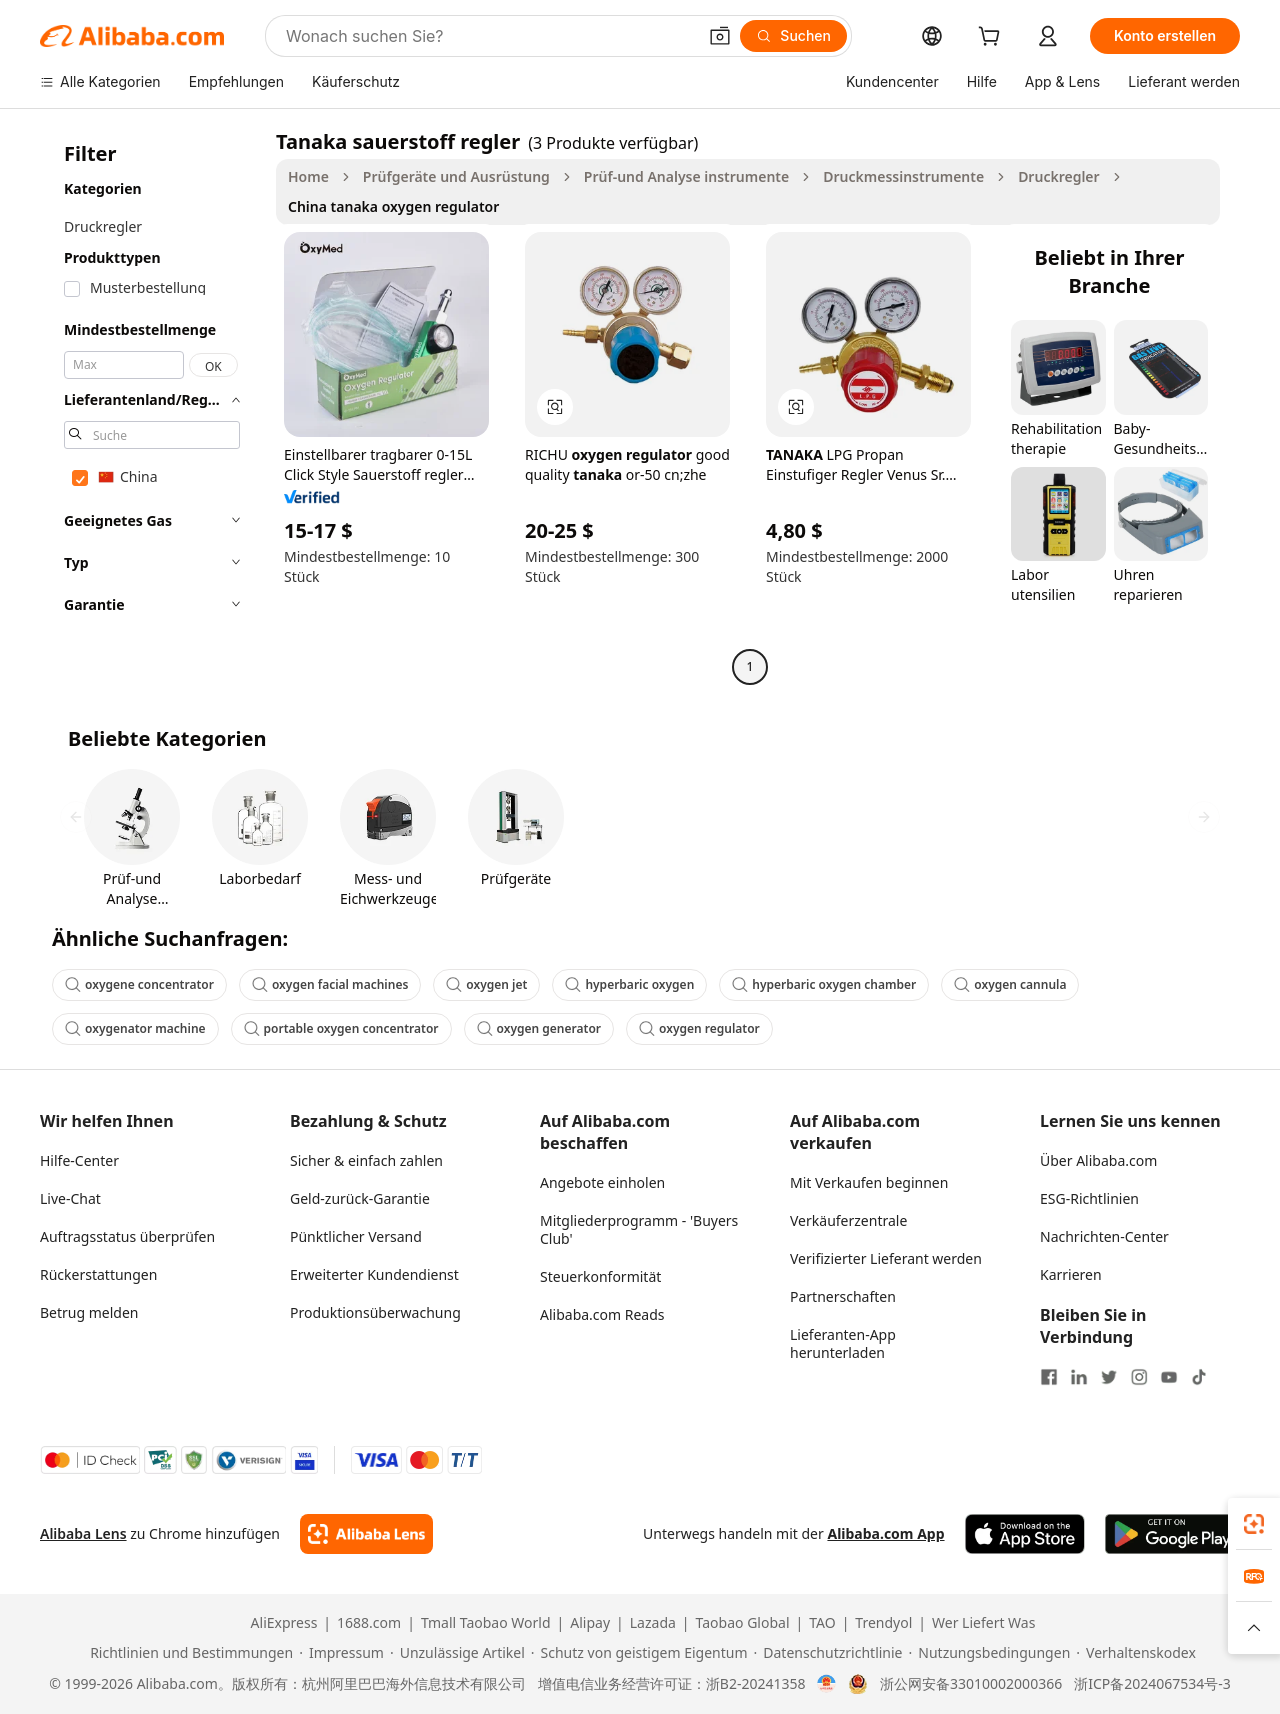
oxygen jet (486, 984)
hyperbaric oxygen (629, 984)
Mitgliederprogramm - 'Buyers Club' (639, 1229)
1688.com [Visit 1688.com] (369, 1623)
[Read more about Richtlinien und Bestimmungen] (188, 1653)
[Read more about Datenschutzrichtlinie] (828, 1653)
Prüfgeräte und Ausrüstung (456, 176)
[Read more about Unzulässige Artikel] (457, 1653)
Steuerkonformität (600, 1276)
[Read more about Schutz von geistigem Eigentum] (639, 1653)
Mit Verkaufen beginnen (869, 1182)
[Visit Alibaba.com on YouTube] (1169, 1377)
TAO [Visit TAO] (822, 1623)
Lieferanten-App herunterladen (843, 1343)
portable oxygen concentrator (341, 1028)
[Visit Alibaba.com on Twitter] (1109, 1377)
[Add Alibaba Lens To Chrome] (366, 1534)
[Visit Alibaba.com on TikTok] (1199, 1377)
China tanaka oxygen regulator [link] (393, 206)
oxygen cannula (1010, 984)
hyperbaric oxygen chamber (824, 984)
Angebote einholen (602, 1182)
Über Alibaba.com (1098, 1160)
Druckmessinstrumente (903, 176)
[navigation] (152, 406)
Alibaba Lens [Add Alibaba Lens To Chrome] (83, 1533)
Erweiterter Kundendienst (374, 1274)
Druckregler (1059, 176)
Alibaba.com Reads (602, 1314)
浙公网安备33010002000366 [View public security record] (971, 1684)
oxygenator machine (135, 1028)
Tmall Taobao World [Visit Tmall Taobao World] (486, 1623)
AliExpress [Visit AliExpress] (284, 1623)
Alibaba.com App (885, 1533)
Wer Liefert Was (983, 1623)
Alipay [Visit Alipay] (590, 1623)
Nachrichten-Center (1104, 1236)
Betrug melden (89, 1312)
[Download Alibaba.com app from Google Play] (1172, 1534)
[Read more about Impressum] (341, 1653)
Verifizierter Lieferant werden (886, 1258)
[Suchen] (793, 36)
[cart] (993, 38)
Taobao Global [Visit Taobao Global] (743, 1623)
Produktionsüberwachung (375, 1312)
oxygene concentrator (139, 984)
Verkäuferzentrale (848, 1220)
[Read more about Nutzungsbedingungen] (990, 1653)
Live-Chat (70, 1198)
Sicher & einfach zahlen (366, 1160)
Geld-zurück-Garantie (360, 1198)
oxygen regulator (699, 1028)
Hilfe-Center (79, 1160)
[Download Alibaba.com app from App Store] (1025, 1534)
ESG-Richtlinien (1089, 1198)
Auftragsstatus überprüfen (127, 1236)
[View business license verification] (826, 1684)
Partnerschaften (843, 1296)
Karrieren (1071, 1274)
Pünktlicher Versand (356, 1236)
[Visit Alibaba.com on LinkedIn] (1079, 1377)
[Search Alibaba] (489, 36)
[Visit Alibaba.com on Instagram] (1139, 1377)
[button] (720, 36)
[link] (1254, 1524)
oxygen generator (539, 1028)
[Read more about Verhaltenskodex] (1136, 1653)
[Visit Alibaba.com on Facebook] (1049, 1377)
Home (308, 176)
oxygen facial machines (330, 984)
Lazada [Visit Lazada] (653, 1623)
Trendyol (883, 1623)
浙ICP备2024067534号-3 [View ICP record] (1152, 1684)
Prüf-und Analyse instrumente (686, 176)
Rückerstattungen (98, 1274)
